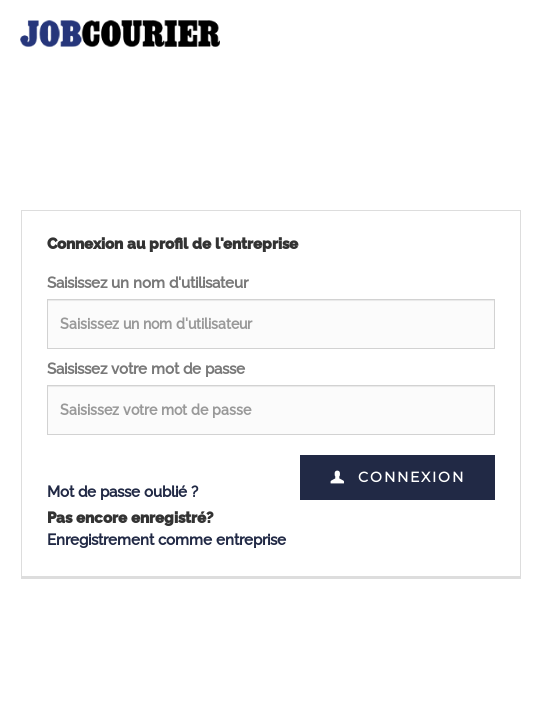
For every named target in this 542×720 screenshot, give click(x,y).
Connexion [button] (397, 477)
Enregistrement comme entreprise (166, 540)
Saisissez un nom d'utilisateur (147, 283)
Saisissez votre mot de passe (146, 369)
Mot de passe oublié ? (122, 492)
